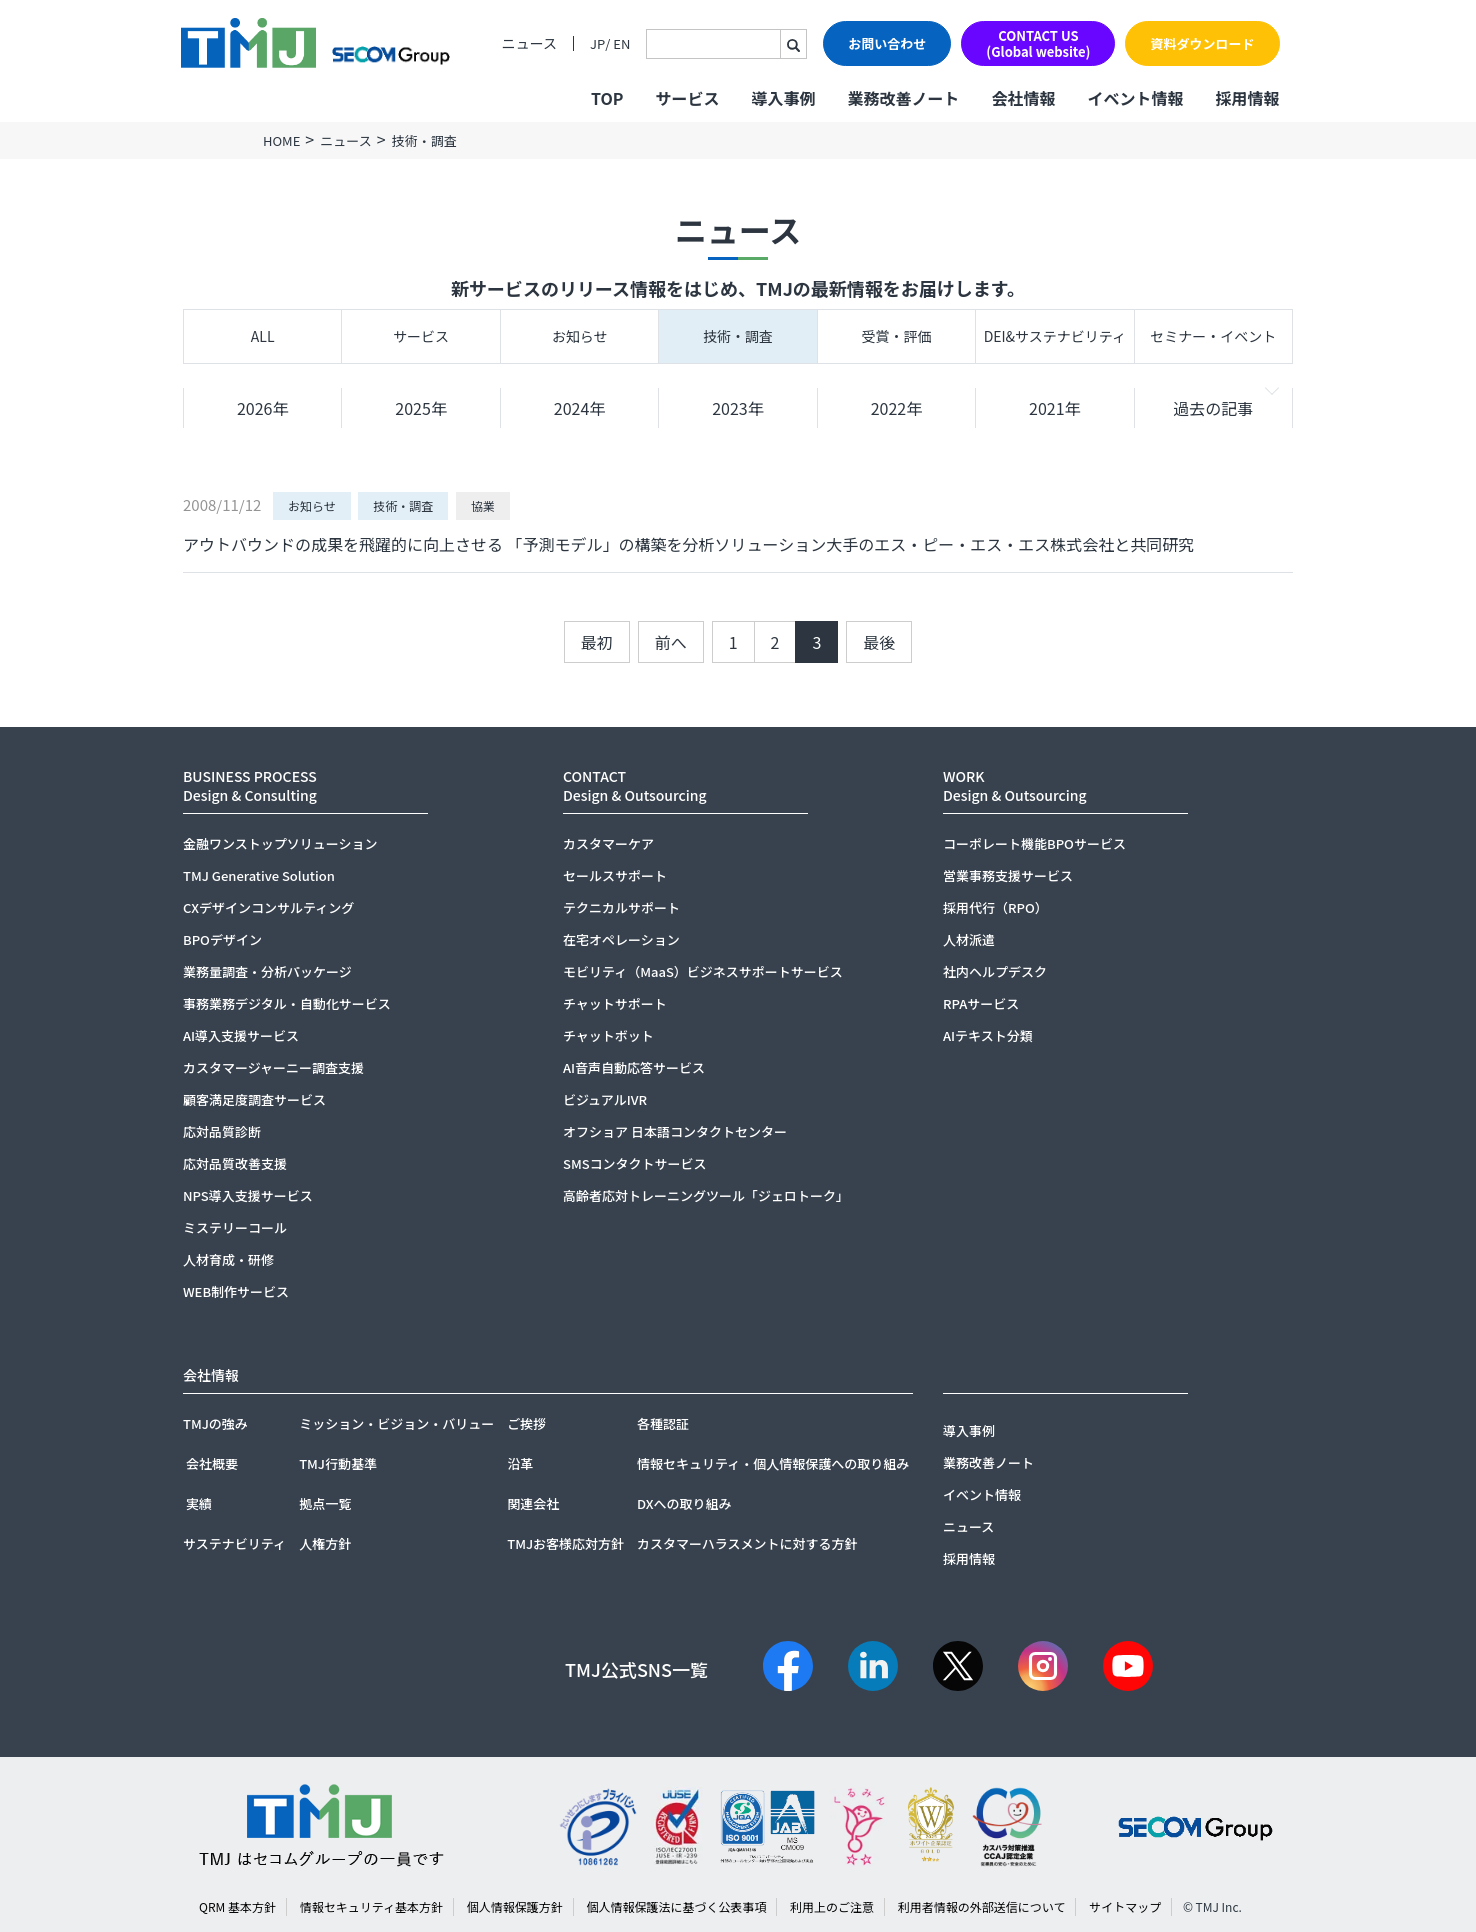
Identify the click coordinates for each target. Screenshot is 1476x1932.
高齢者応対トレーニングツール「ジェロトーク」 (706, 1195)
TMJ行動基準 (338, 1463)
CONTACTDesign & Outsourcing (635, 785)
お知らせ (580, 336)
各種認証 (663, 1423)
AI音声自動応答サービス (634, 1067)
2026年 (263, 408)
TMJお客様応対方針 (565, 1543)
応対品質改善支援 (235, 1163)
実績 (199, 1503)
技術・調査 (738, 336)
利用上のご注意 (832, 1906)
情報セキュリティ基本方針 (371, 1906)
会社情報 (1023, 98)
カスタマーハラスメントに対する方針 (747, 1543)
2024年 (580, 408)
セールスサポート (615, 875)
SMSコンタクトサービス (635, 1163)
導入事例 (783, 98)
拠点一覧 (325, 1503)
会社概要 (212, 1463)
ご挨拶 (526, 1423)
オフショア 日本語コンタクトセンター (675, 1131)
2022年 (897, 408)
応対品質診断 (222, 1131)
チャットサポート (615, 1003)
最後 (879, 642)
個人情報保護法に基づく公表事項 (676, 1906)
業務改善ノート (903, 98)
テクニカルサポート (621, 907)
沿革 (520, 1463)
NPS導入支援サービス (248, 1195)
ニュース (529, 43)
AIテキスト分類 (988, 1035)
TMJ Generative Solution (259, 875)
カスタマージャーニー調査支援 (273, 1067)
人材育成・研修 (228, 1259)
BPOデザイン (222, 939)
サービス (421, 336)
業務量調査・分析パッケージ (267, 971)
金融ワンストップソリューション (280, 843)
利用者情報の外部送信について (982, 1906)
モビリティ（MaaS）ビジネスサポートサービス (703, 971)
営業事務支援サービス (1008, 875)
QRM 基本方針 (237, 1906)
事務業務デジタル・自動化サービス (287, 1003)
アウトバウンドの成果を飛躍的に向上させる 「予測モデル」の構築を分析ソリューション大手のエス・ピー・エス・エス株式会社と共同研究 (688, 544)
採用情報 (1247, 98)
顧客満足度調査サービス (254, 1099)
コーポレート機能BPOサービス (1034, 843)
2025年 (421, 408)
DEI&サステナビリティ (1055, 336)
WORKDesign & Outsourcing (1015, 785)
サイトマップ (1125, 1906)
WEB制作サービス (236, 1291)
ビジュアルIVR (605, 1099)
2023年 (738, 408)
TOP (607, 98)
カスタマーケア (608, 843)
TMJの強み (215, 1423)
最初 (597, 642)
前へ (671, 642)
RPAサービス (981, 1003)
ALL (263, 336)
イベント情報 (1135, 98)
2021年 (1055, 408)
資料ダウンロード (1202, 43)
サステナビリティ (234, 1543)
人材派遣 (969, 939)
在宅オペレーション (621, 939)
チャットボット (608, 1035)
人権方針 (325, 1543)
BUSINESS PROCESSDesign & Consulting (250, 785)
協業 (483, 505)
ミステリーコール (235, 1227)
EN (621, 43)
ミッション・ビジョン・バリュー (396, 1423)
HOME (281, 140)
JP (597, 43)
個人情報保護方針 (515, 1906)
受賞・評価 (896, 336)
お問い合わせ (887, 43)
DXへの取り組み (684, 1503)
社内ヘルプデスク (995, 971)
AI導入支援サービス (241, 1035)
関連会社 (533, 1503)
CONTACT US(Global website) (1038, 43)
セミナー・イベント (1213, 336)
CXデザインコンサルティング (268, 907)
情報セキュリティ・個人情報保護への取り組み (773, 1463)
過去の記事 (1213, 408)
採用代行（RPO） (995, 907)
